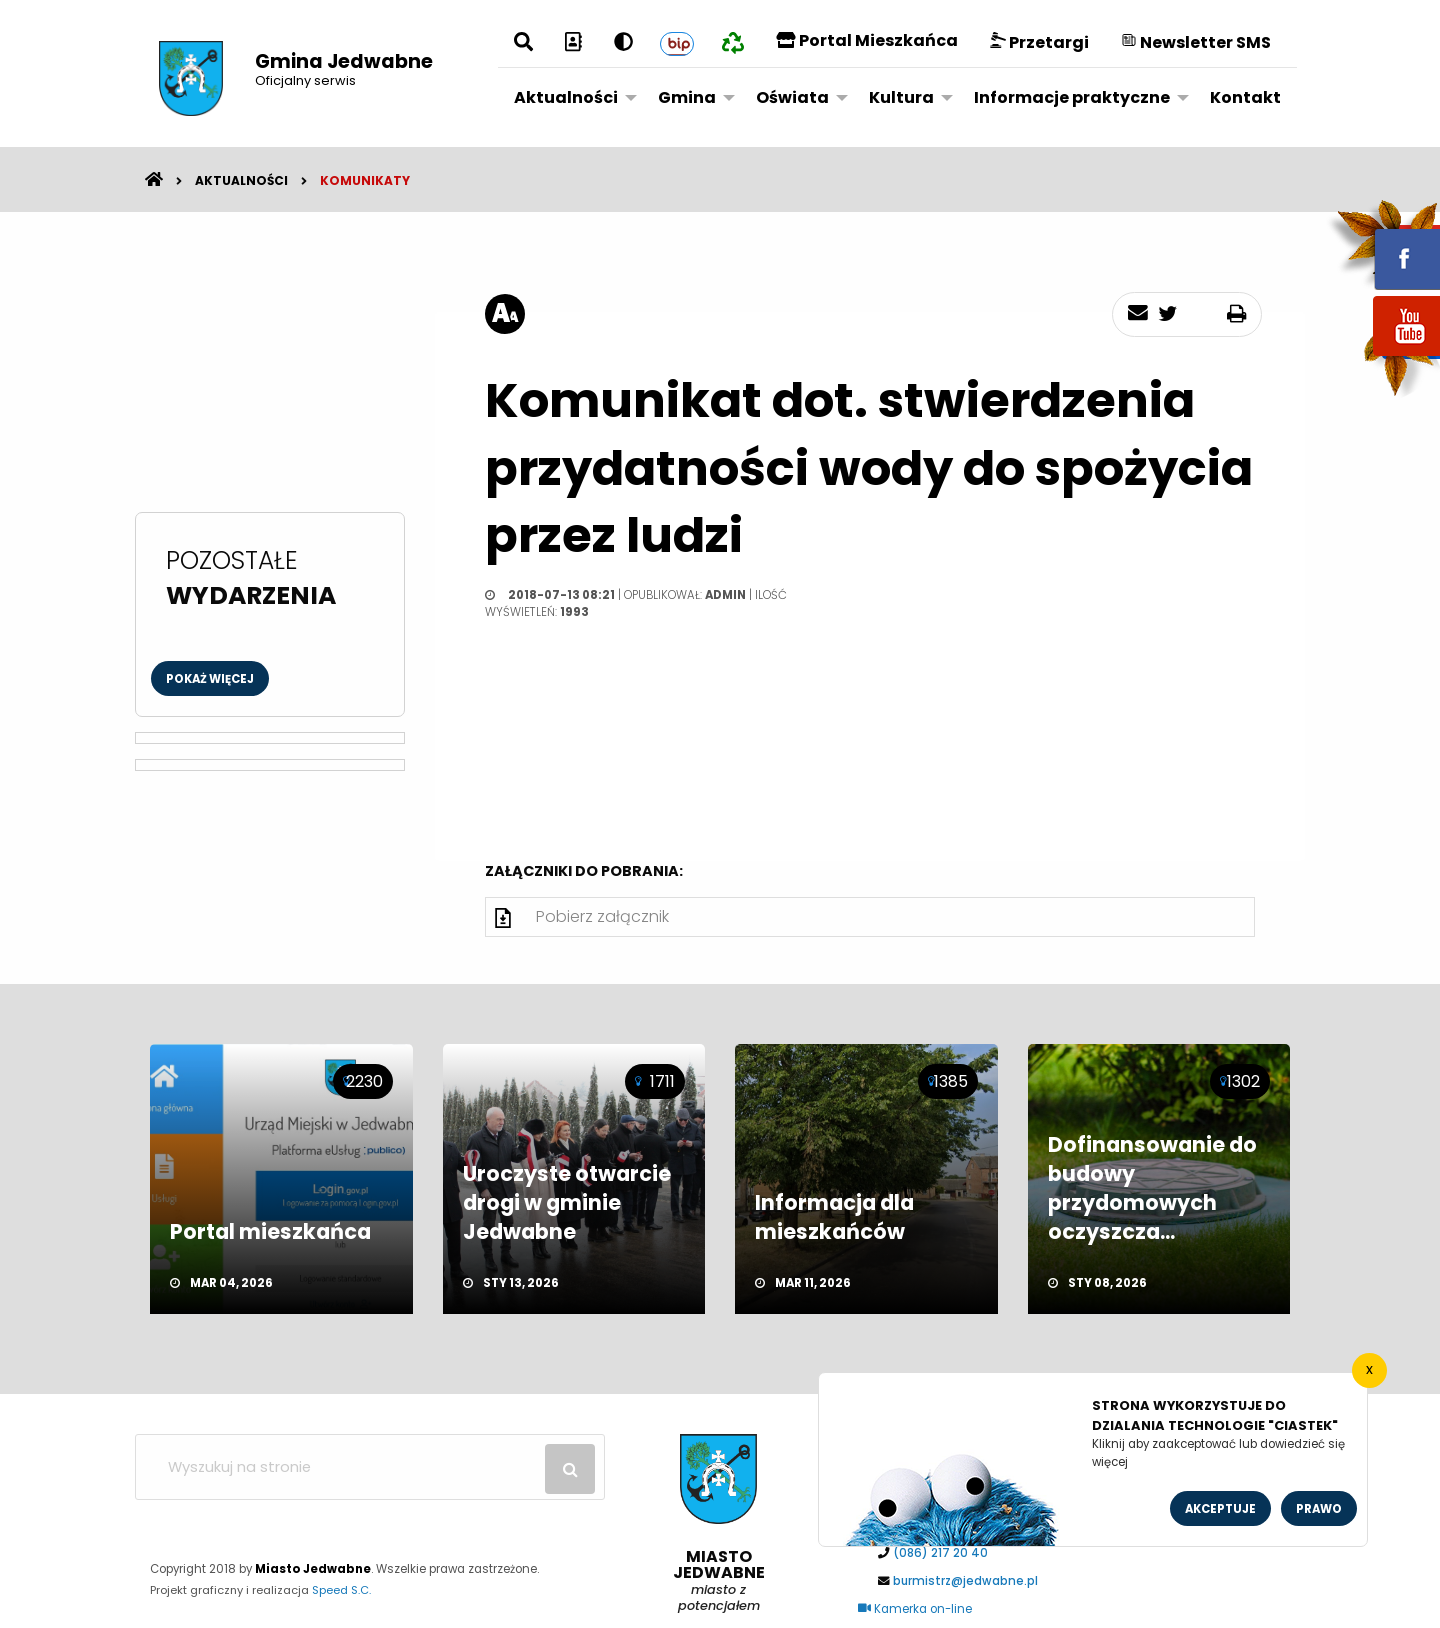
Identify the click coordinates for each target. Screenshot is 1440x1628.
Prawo (1319, 1509)
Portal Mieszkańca (867, 40)
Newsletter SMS (1196, 42)
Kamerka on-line (915, 1609)
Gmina (687, 97)
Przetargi (1039, 42)
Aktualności (566, 97)
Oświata (792, 97)
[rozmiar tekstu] (505, 314)
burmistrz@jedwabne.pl (965, 1581)
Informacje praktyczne (1072, 97)
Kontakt (1245, 97)
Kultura (901, 97)
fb (1383, 245)
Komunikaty (365, 180)
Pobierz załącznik (602, 916)
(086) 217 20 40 (940, 1553)
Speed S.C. (341, 1590)
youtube (1383, 357)
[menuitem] (570, 97)
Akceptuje (1220, 1509)
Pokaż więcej (210, 679)
